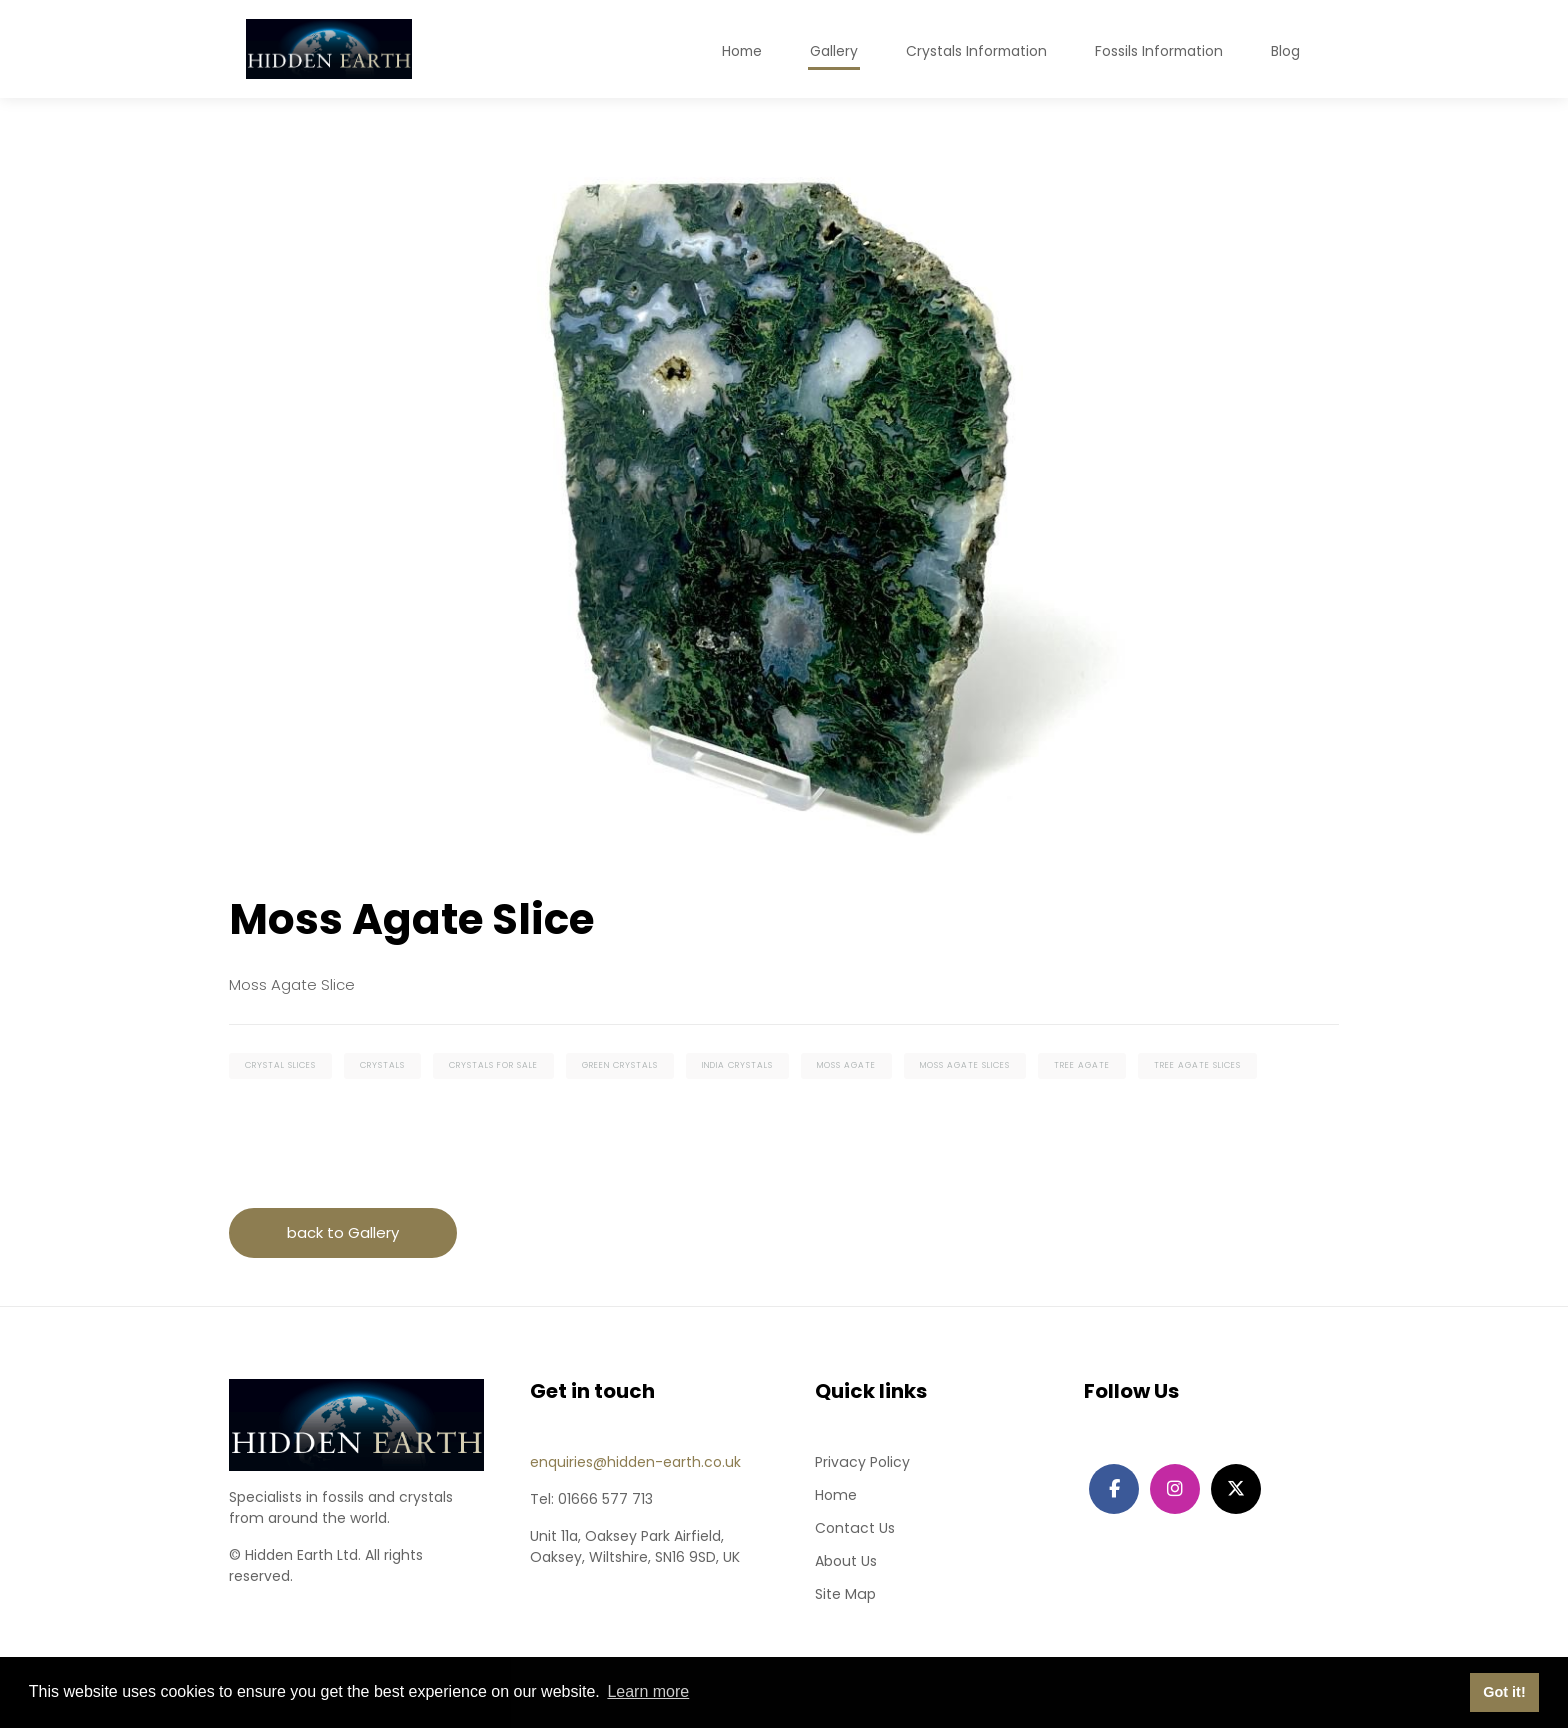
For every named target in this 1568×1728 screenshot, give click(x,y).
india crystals (737, 1067)
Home (836, 1496)
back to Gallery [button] (343, 1233)
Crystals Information (973, 51)
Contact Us (854, 1529)
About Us (846, 1562)
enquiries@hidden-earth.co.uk (635, 1463)
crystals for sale (493, 1067)
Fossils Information (1158, 51)
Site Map (845, 1595)
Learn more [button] (648, 1691)
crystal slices (280, 1067)
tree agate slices (1197, 1067)
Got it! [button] (1504, 1692)
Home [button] (737, 51)
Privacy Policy (862, 1463)
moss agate (846, 1067)
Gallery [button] (830, 51)
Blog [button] (1285, 51)
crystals (382, 1067)
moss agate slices (965, 1067)
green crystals (620, 1067)
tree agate (1082, 1067)
